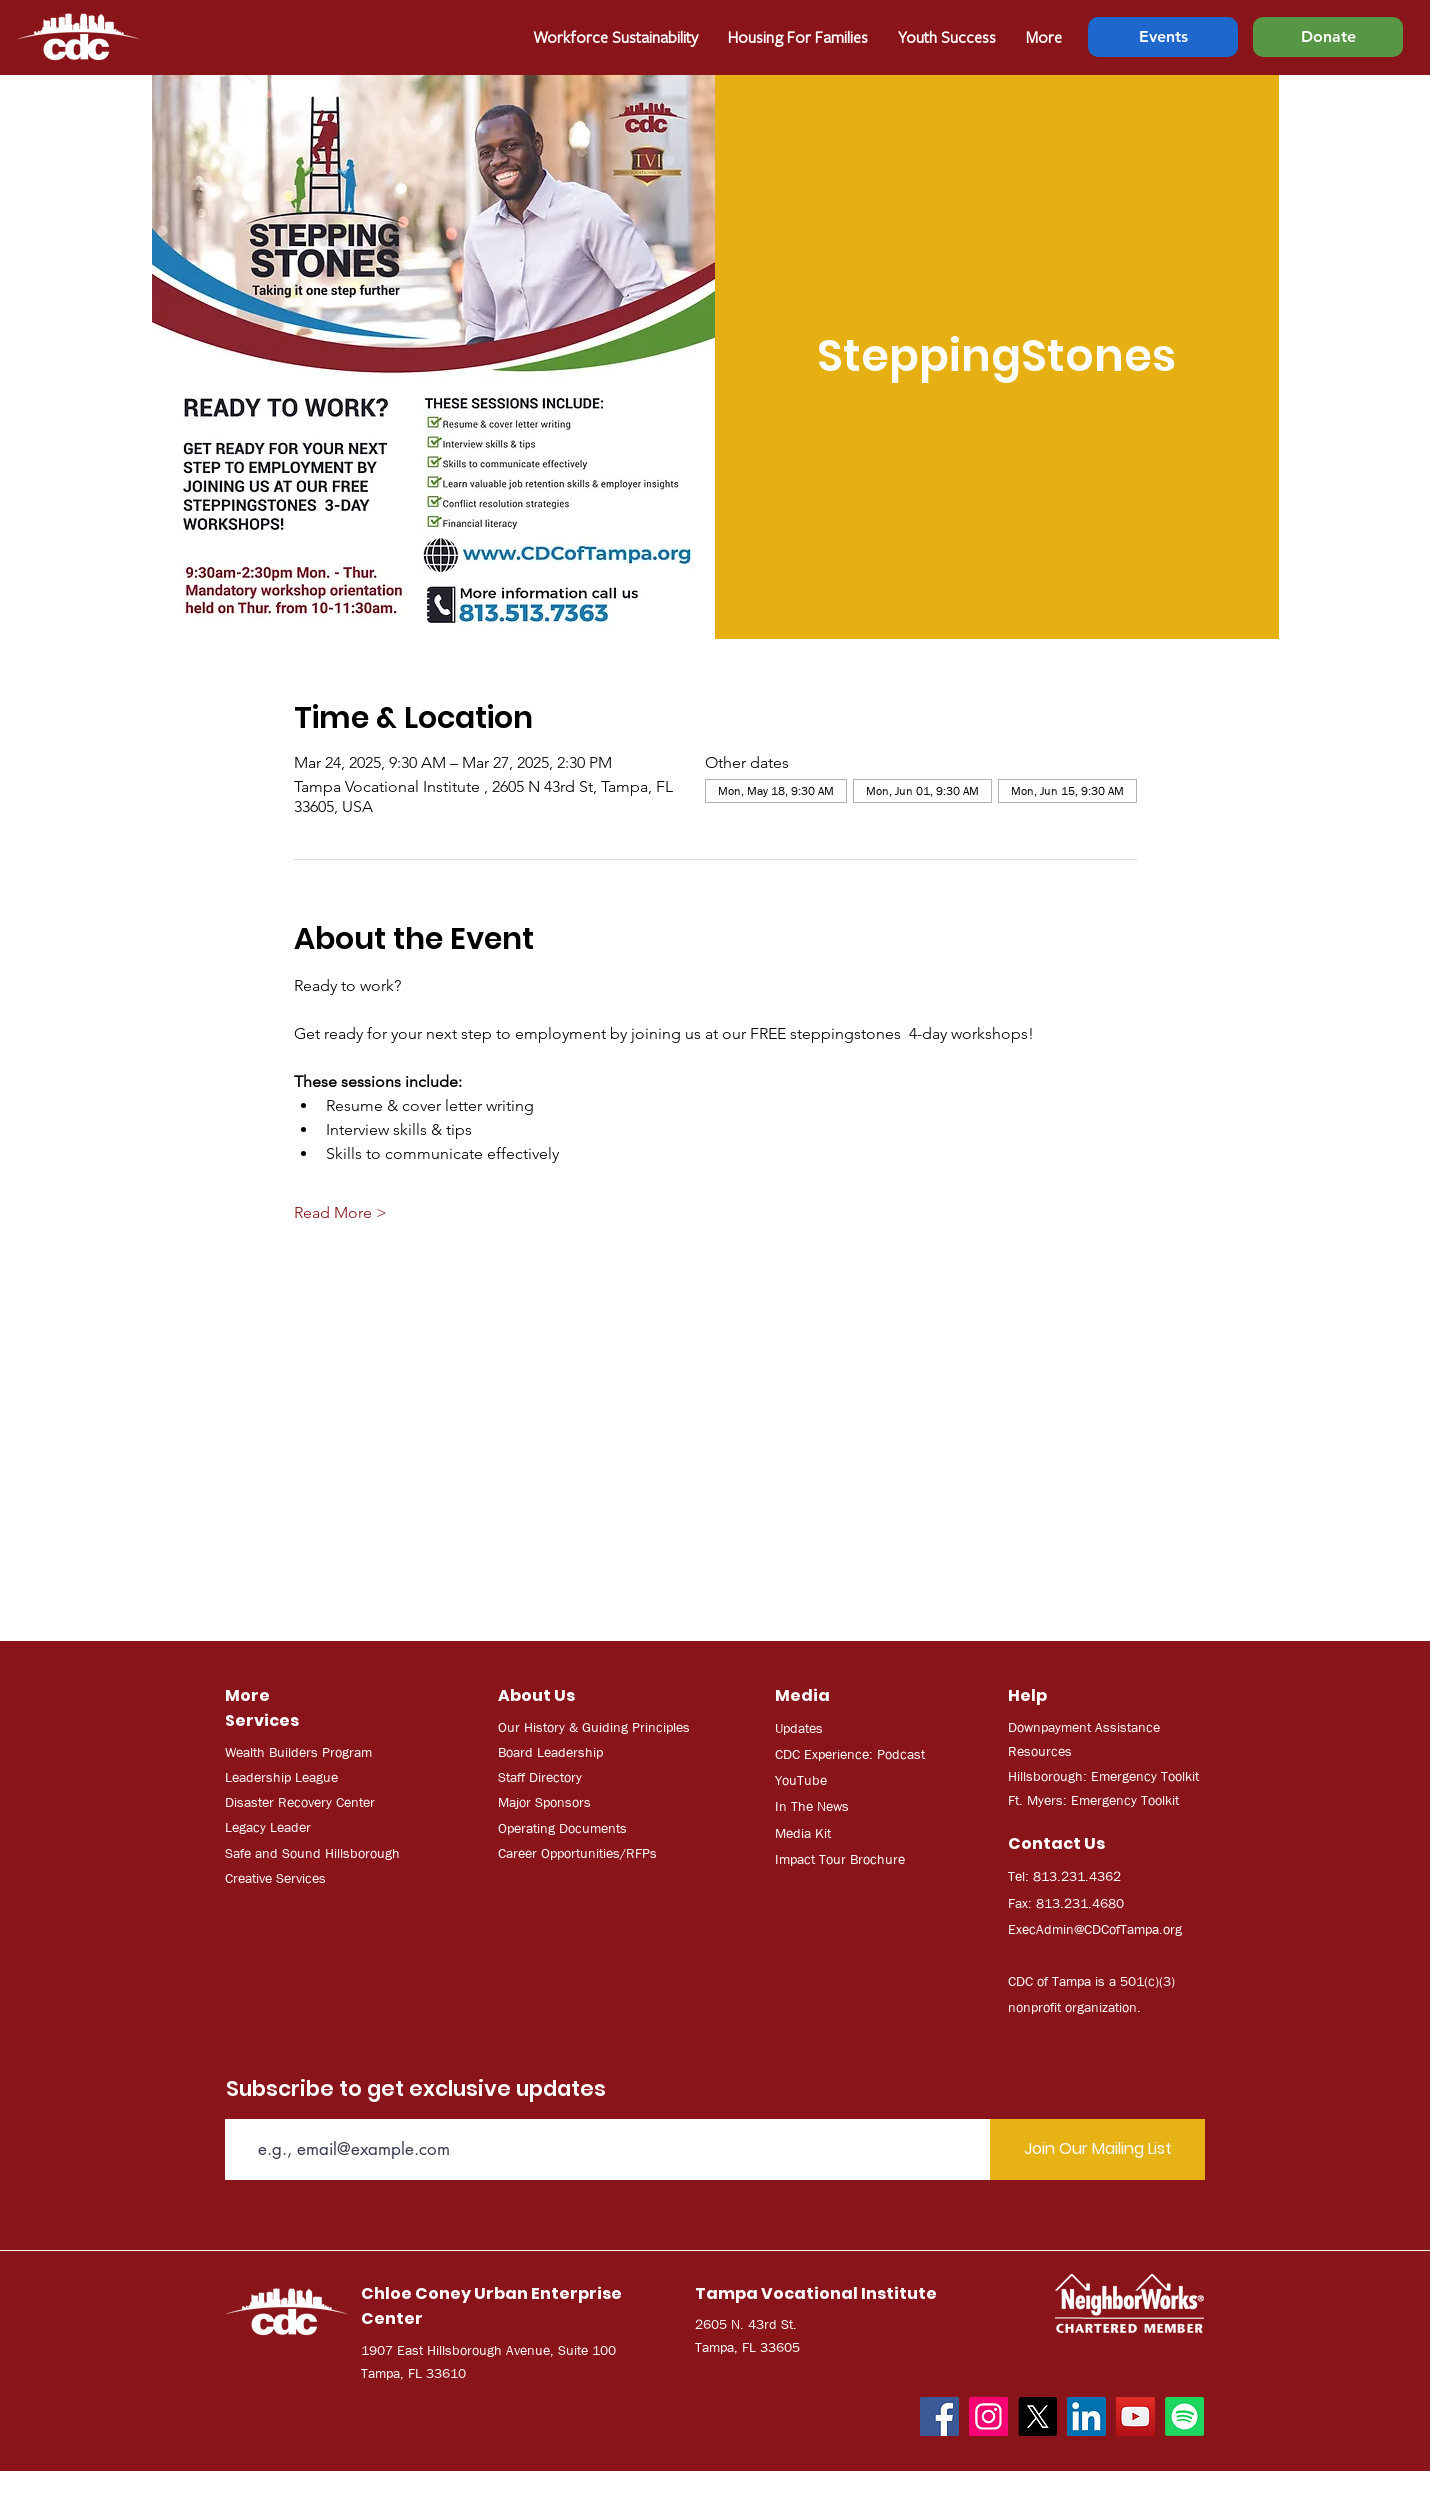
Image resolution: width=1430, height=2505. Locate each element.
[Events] (1163, 37)
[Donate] (1328, 37)
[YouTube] (1135, 2416)
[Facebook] (939, 2416)
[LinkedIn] (1086, 2416)
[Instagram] (988, 2416)
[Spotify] (1184, 2416)
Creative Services (275, 1878)
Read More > (340, 1212)
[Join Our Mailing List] (1097, 2149)
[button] (798, 37)
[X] (1037, 2416)
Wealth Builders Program (298, 1752)
